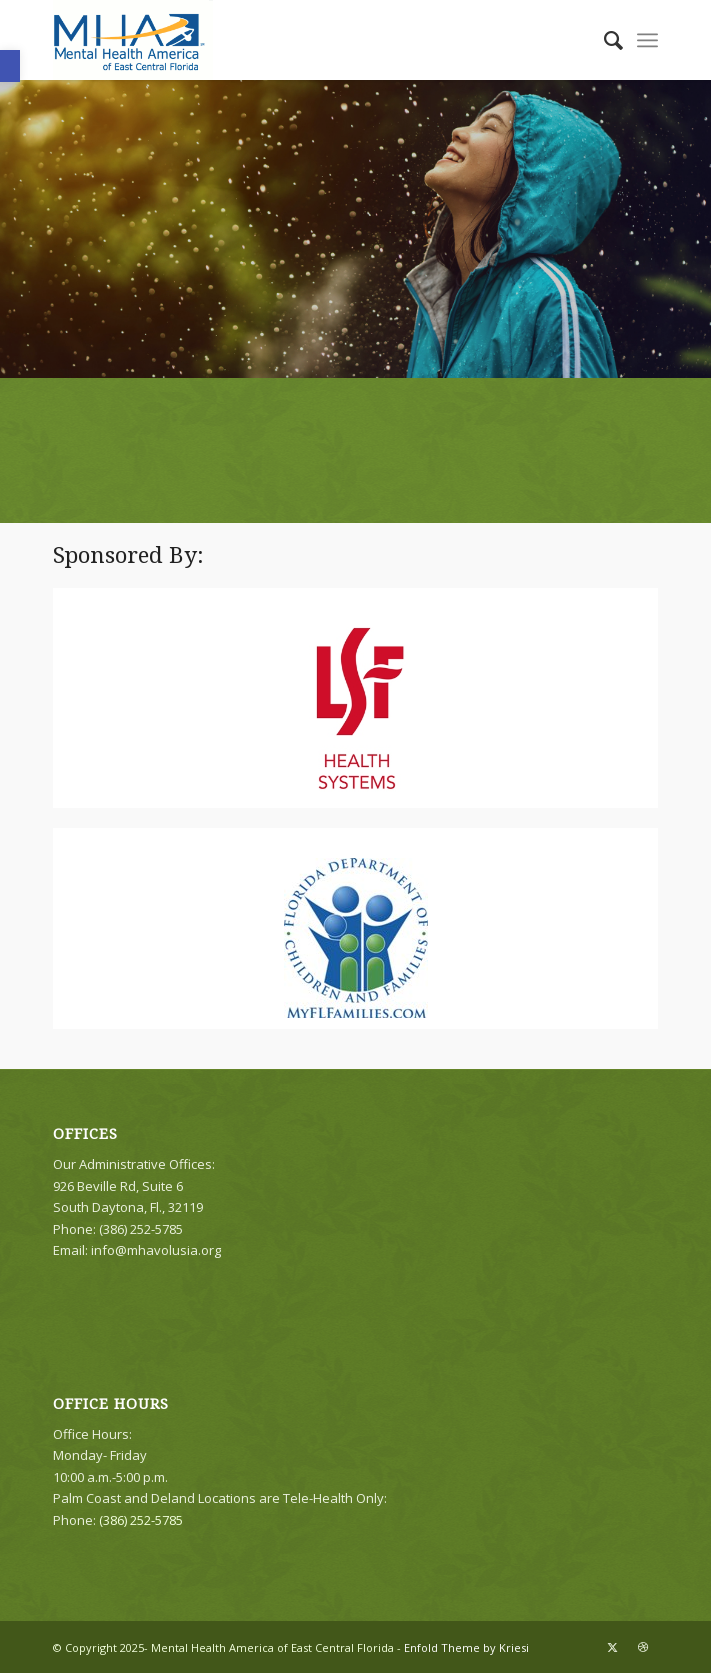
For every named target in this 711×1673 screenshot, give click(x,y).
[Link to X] (613, 1647)
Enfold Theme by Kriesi (466, 1647)
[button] (10, 66)
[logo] (294, 40)
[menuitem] (603, 40)
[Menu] (647, 40)
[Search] (603, 40)
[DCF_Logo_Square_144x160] (356, 938)
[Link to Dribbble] (643, 1647)
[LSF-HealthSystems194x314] (355, 708)
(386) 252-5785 (141, 1520)
